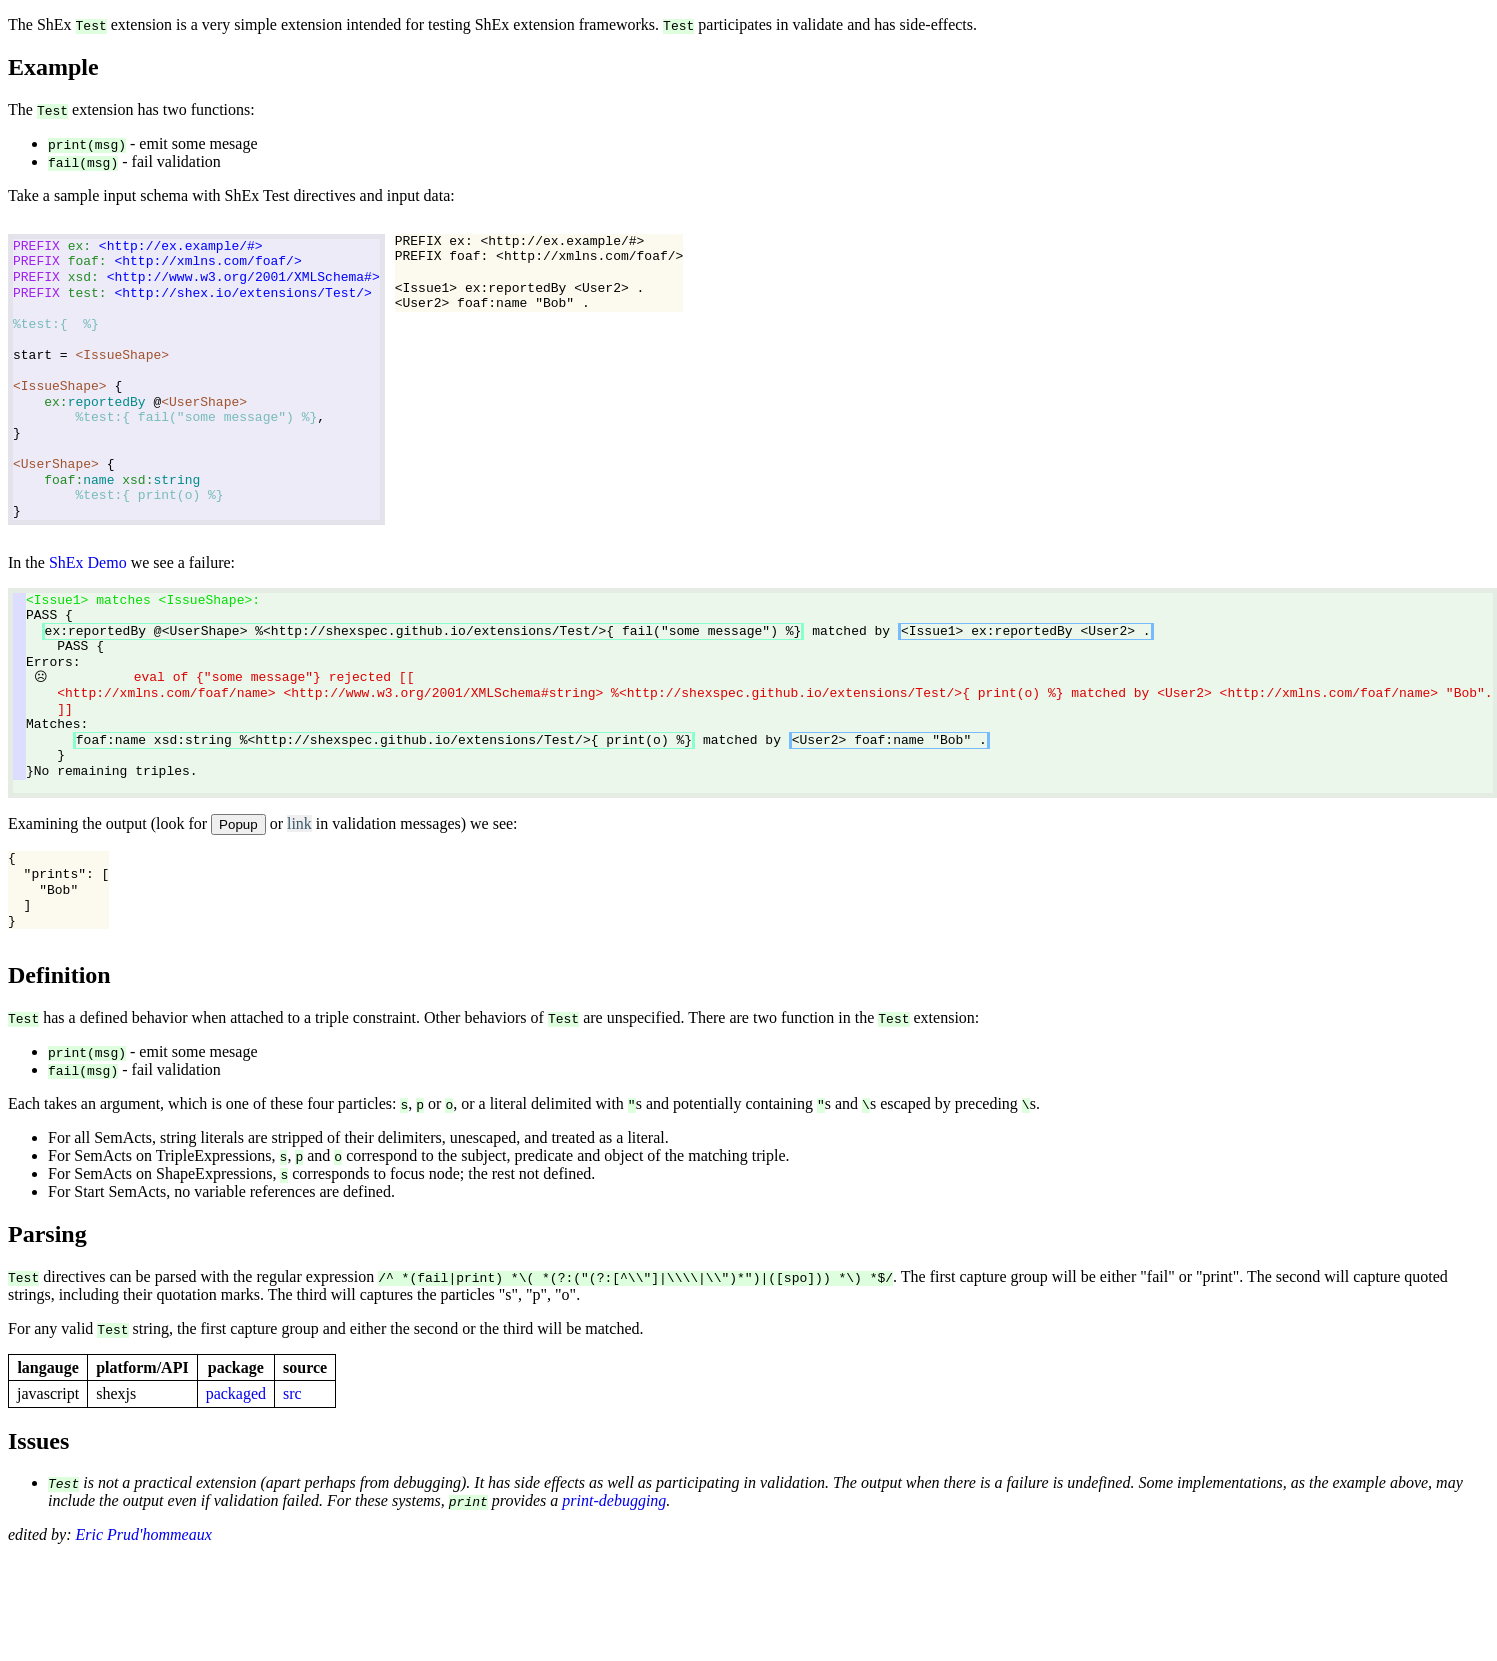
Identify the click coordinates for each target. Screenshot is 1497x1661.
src (292, 1393)
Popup (238, 825)
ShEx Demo (88, 562)
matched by (598, 631)
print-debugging (614, 1501)
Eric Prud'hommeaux (144, 1535)
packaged (236, 1393)
